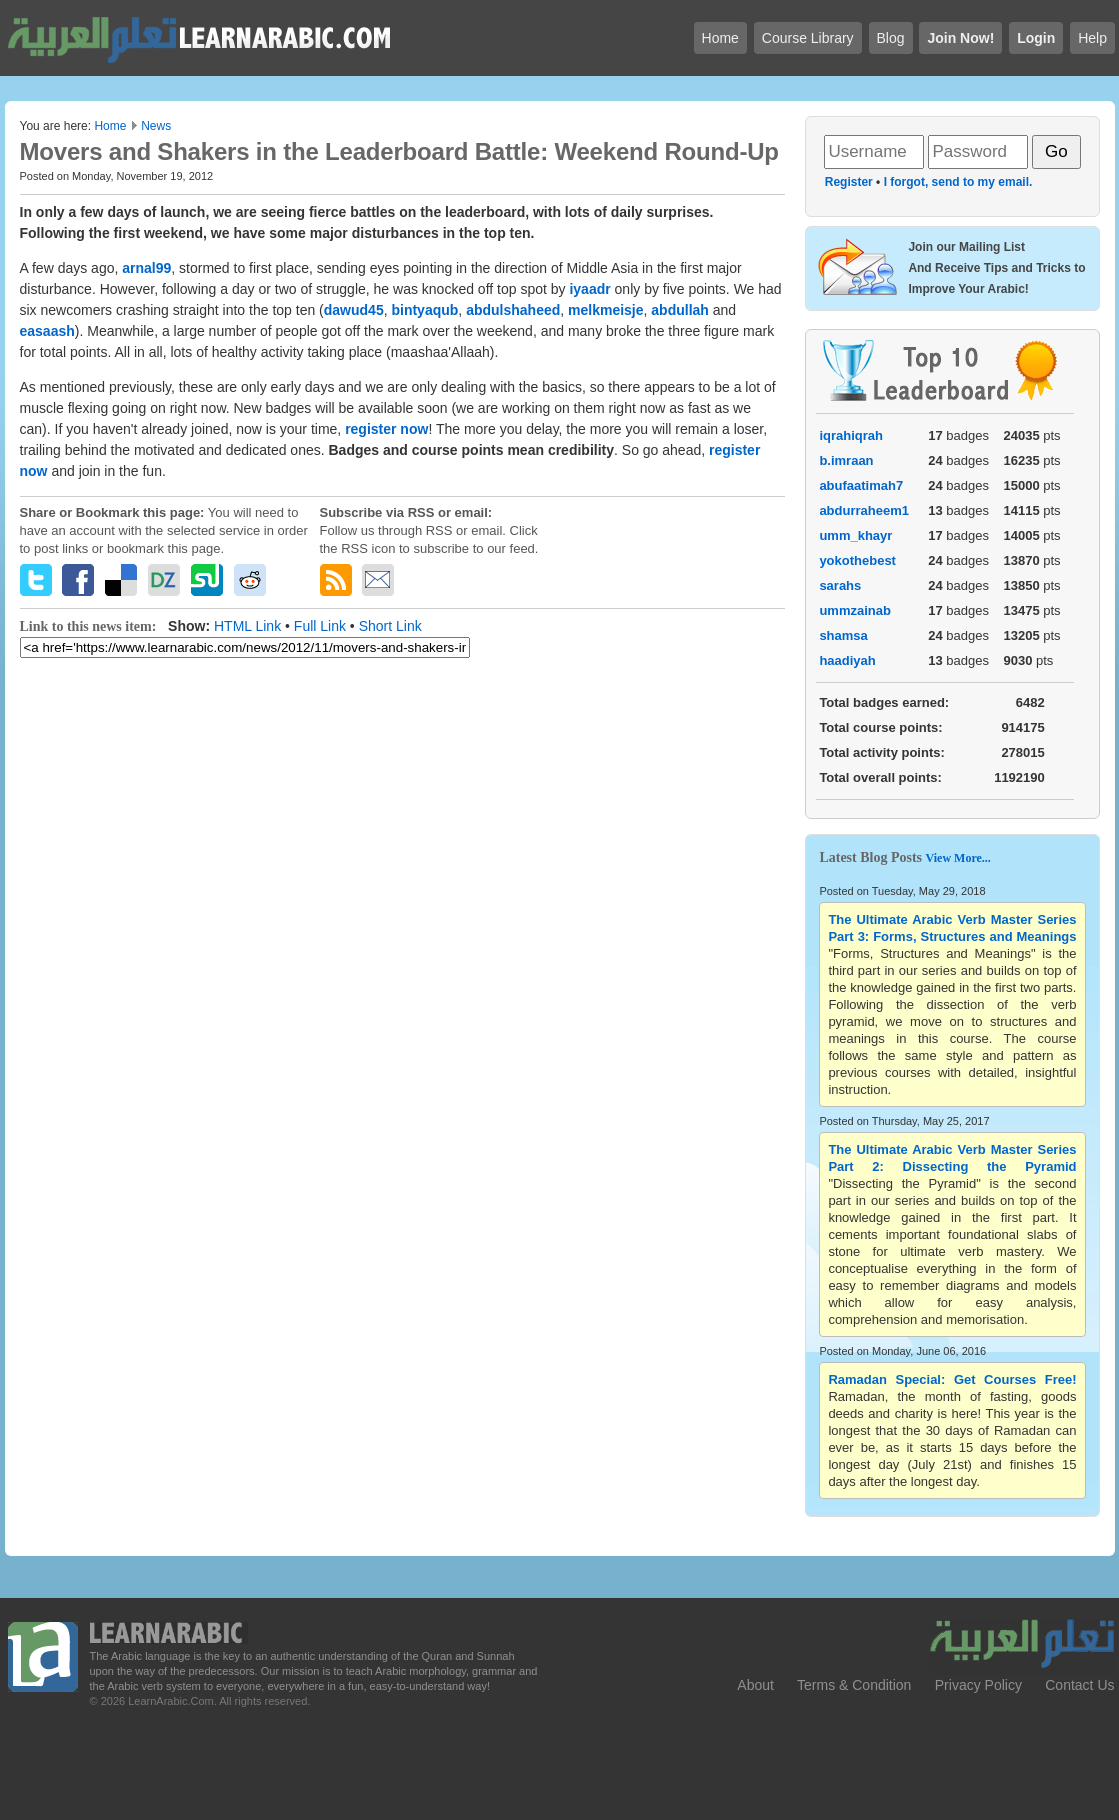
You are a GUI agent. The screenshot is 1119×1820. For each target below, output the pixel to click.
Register (849, 182)
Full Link (320, 626)
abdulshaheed (513, 310)
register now (386, 429)
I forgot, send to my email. (958, 182)
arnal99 (146, 268)
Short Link (390, 626)
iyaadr (589, 289)
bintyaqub (424, 310)
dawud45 (354, 310)
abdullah (680, 310)
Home (110, 126)
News (156, 126)
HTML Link (247, 626)
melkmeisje (606, 310)
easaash (47, 331)
